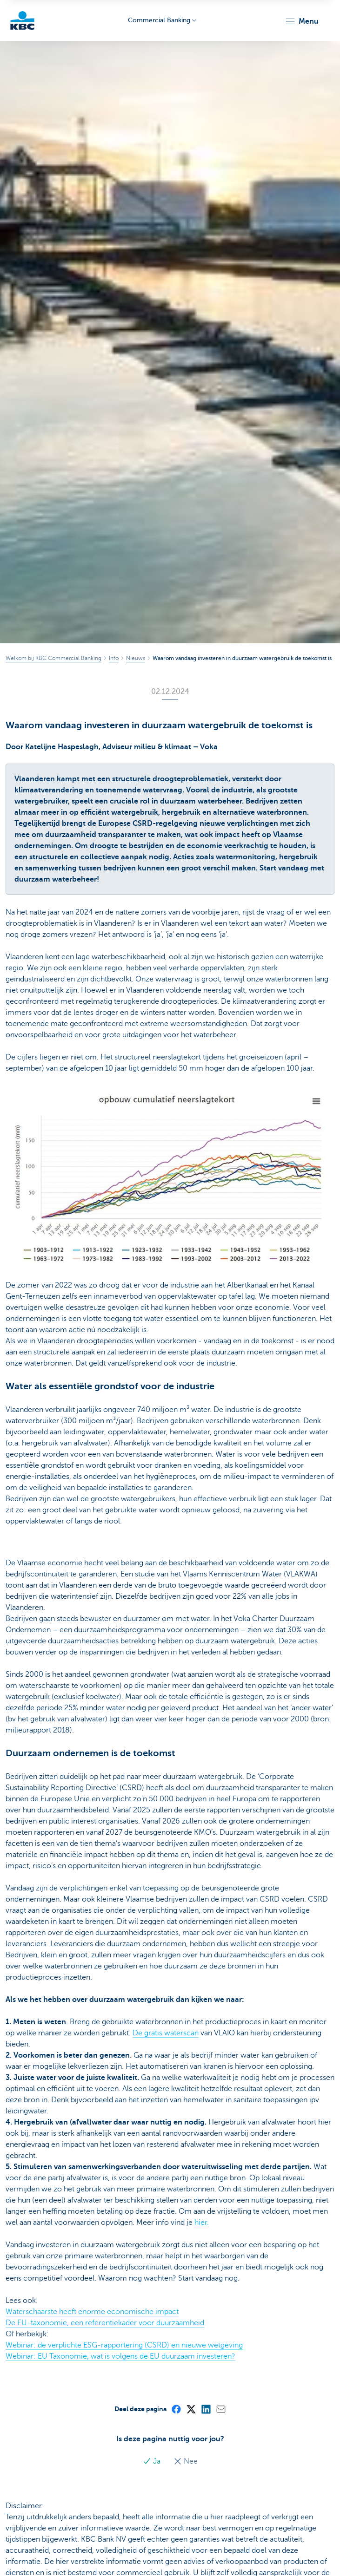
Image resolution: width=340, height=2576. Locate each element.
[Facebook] (175, 2408)
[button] (301, 21)
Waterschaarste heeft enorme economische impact (92, 2312)
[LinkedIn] (205, 2408)
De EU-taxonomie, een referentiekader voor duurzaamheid (105, 2323)
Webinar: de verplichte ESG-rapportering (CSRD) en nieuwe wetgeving (124, 2345)
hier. (201, 2222)
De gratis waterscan (166, 2033)
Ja (152, 2461)
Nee (185, 2461)
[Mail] (220, 2408)
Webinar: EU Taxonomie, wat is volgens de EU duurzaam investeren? (120, 2356)
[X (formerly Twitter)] (190, 2408)
